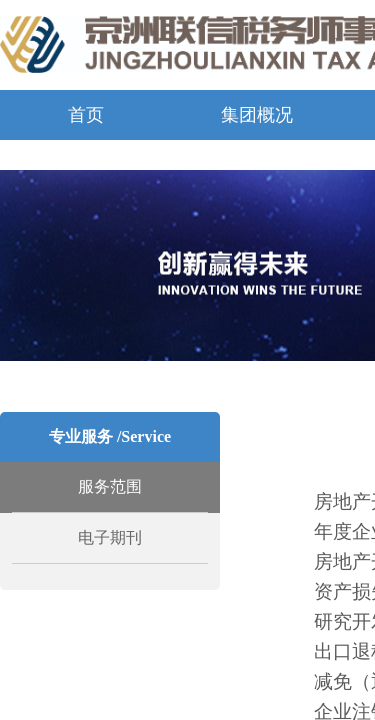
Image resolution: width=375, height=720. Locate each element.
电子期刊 (110, 537)
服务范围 (110, 486)
